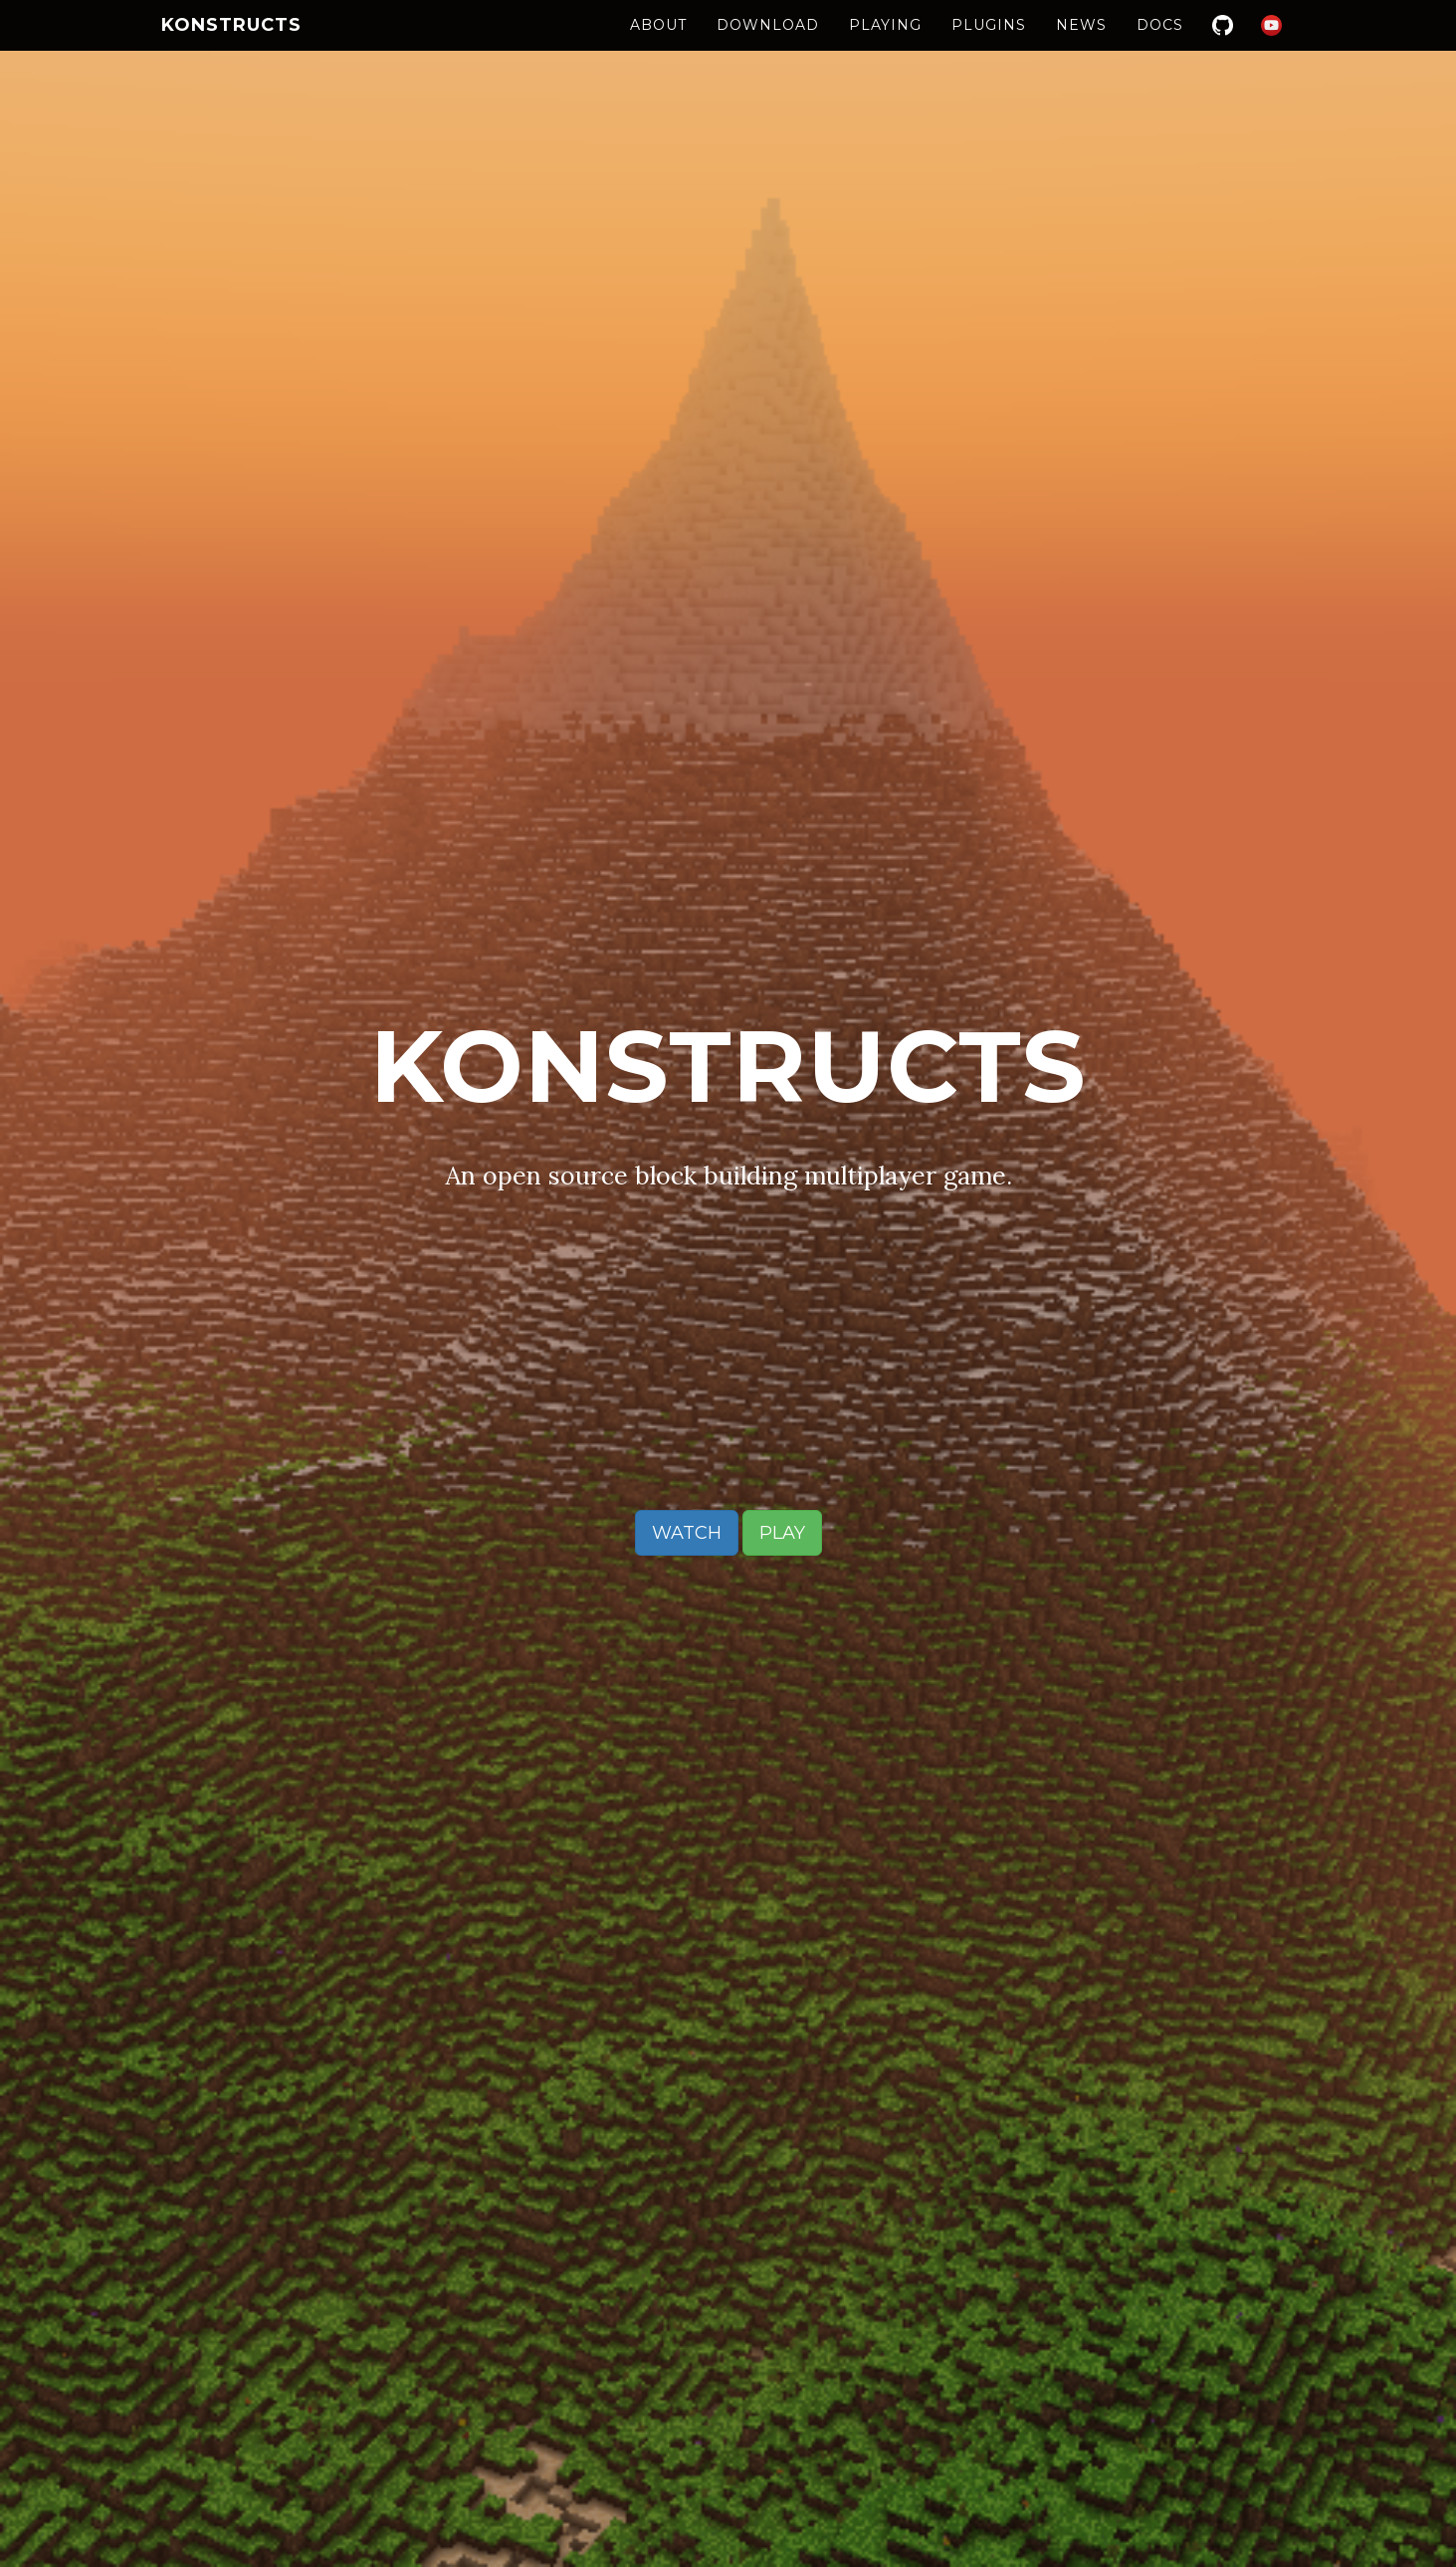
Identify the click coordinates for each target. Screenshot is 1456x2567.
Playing (885, 45)
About (658, 45)
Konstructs (231, 45)
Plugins (988, 45)
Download (768, 45)
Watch (687, 1533)
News (1081, 45)
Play (782, 1533)
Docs (1160, 45)
